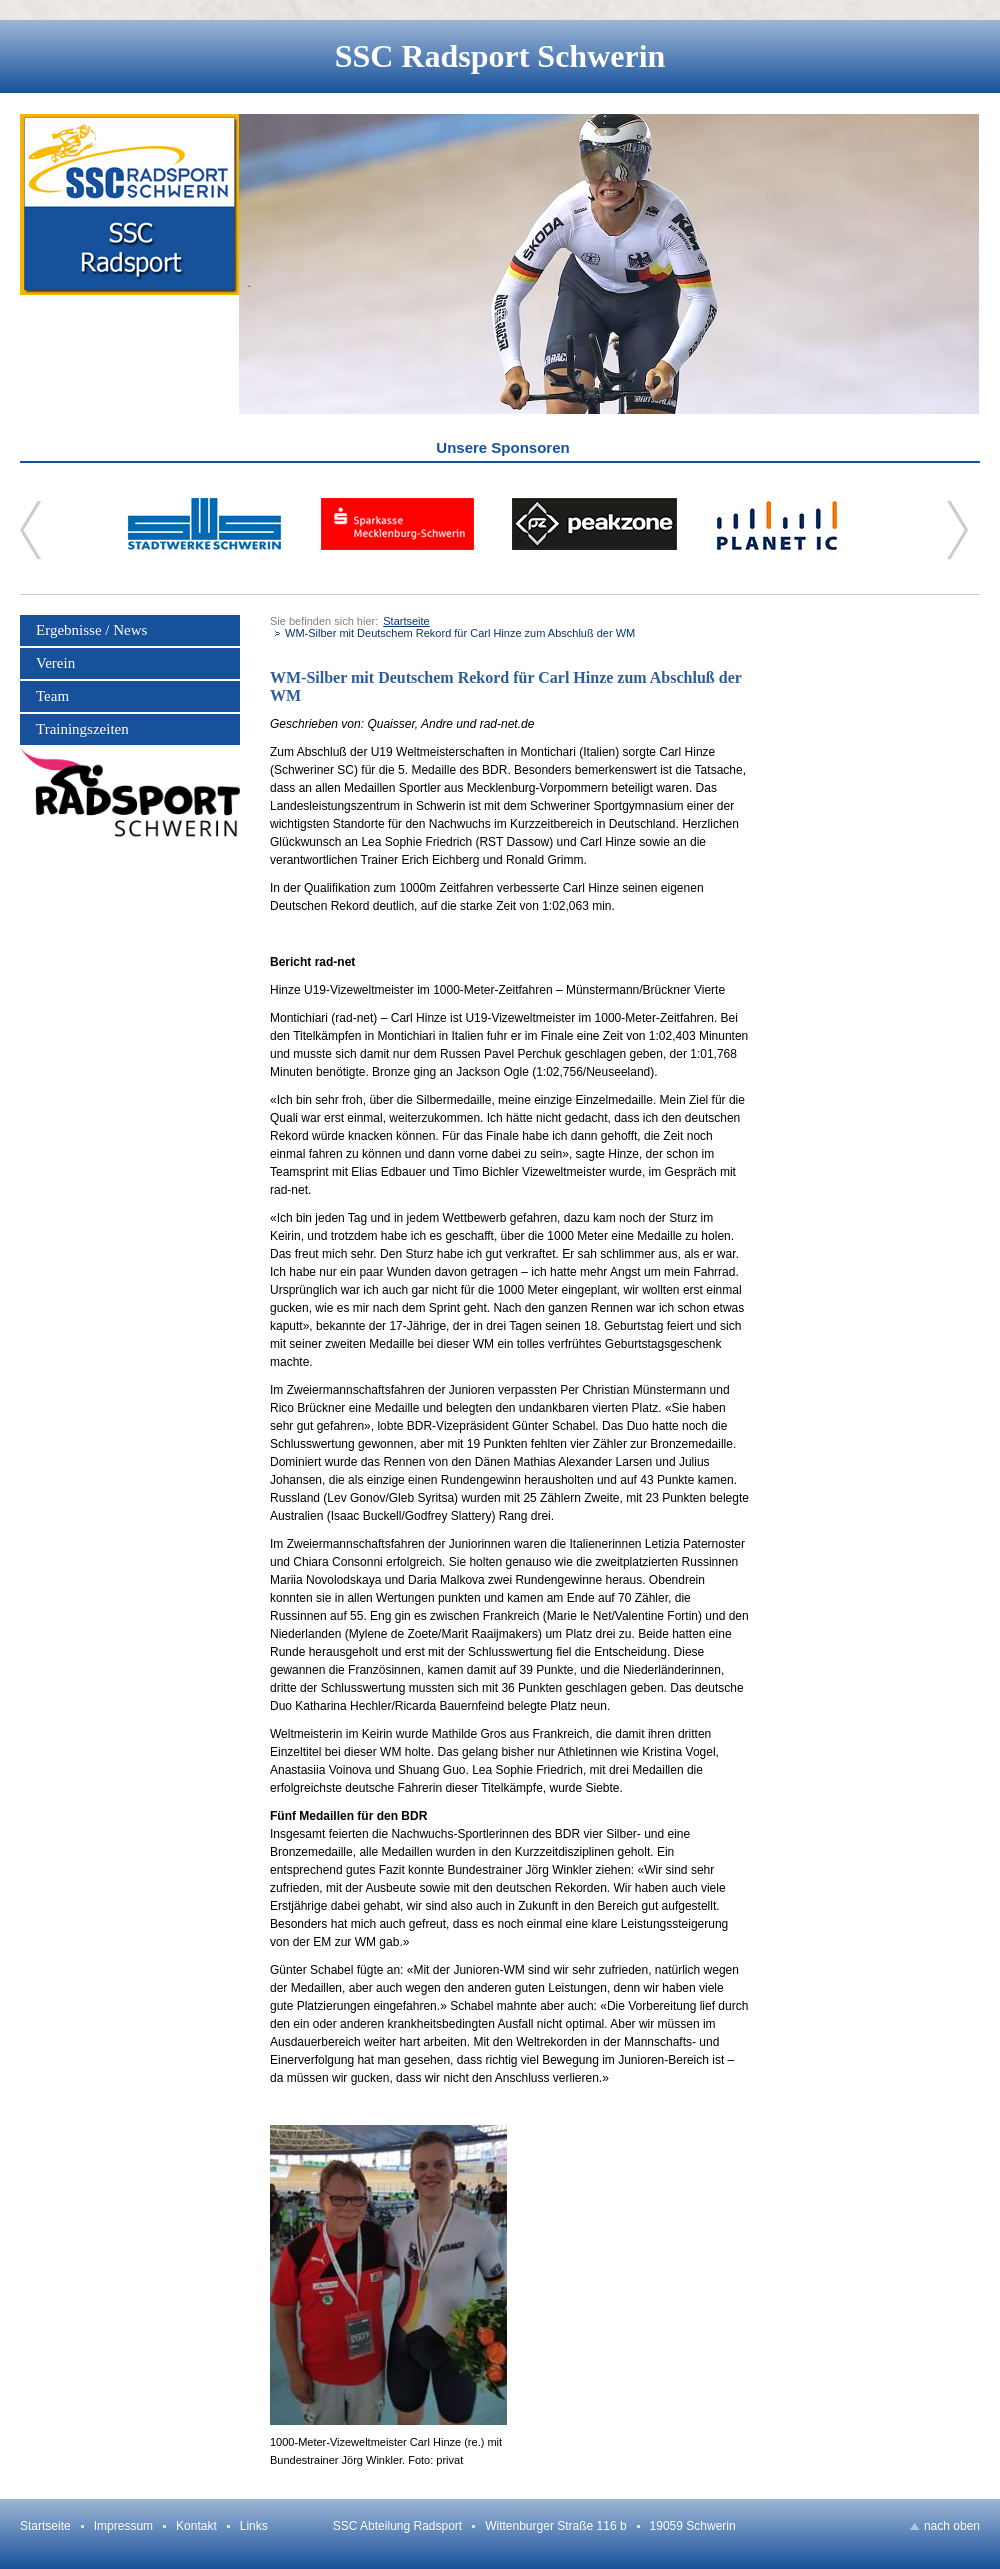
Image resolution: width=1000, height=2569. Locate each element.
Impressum (123, 2526)
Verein (55, 663)
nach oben (952, 2526)
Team (52, 696)
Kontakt (196, 2526)
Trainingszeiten (82, 729)
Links (254, 2526)
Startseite (406, 621)
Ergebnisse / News (91, 630)
